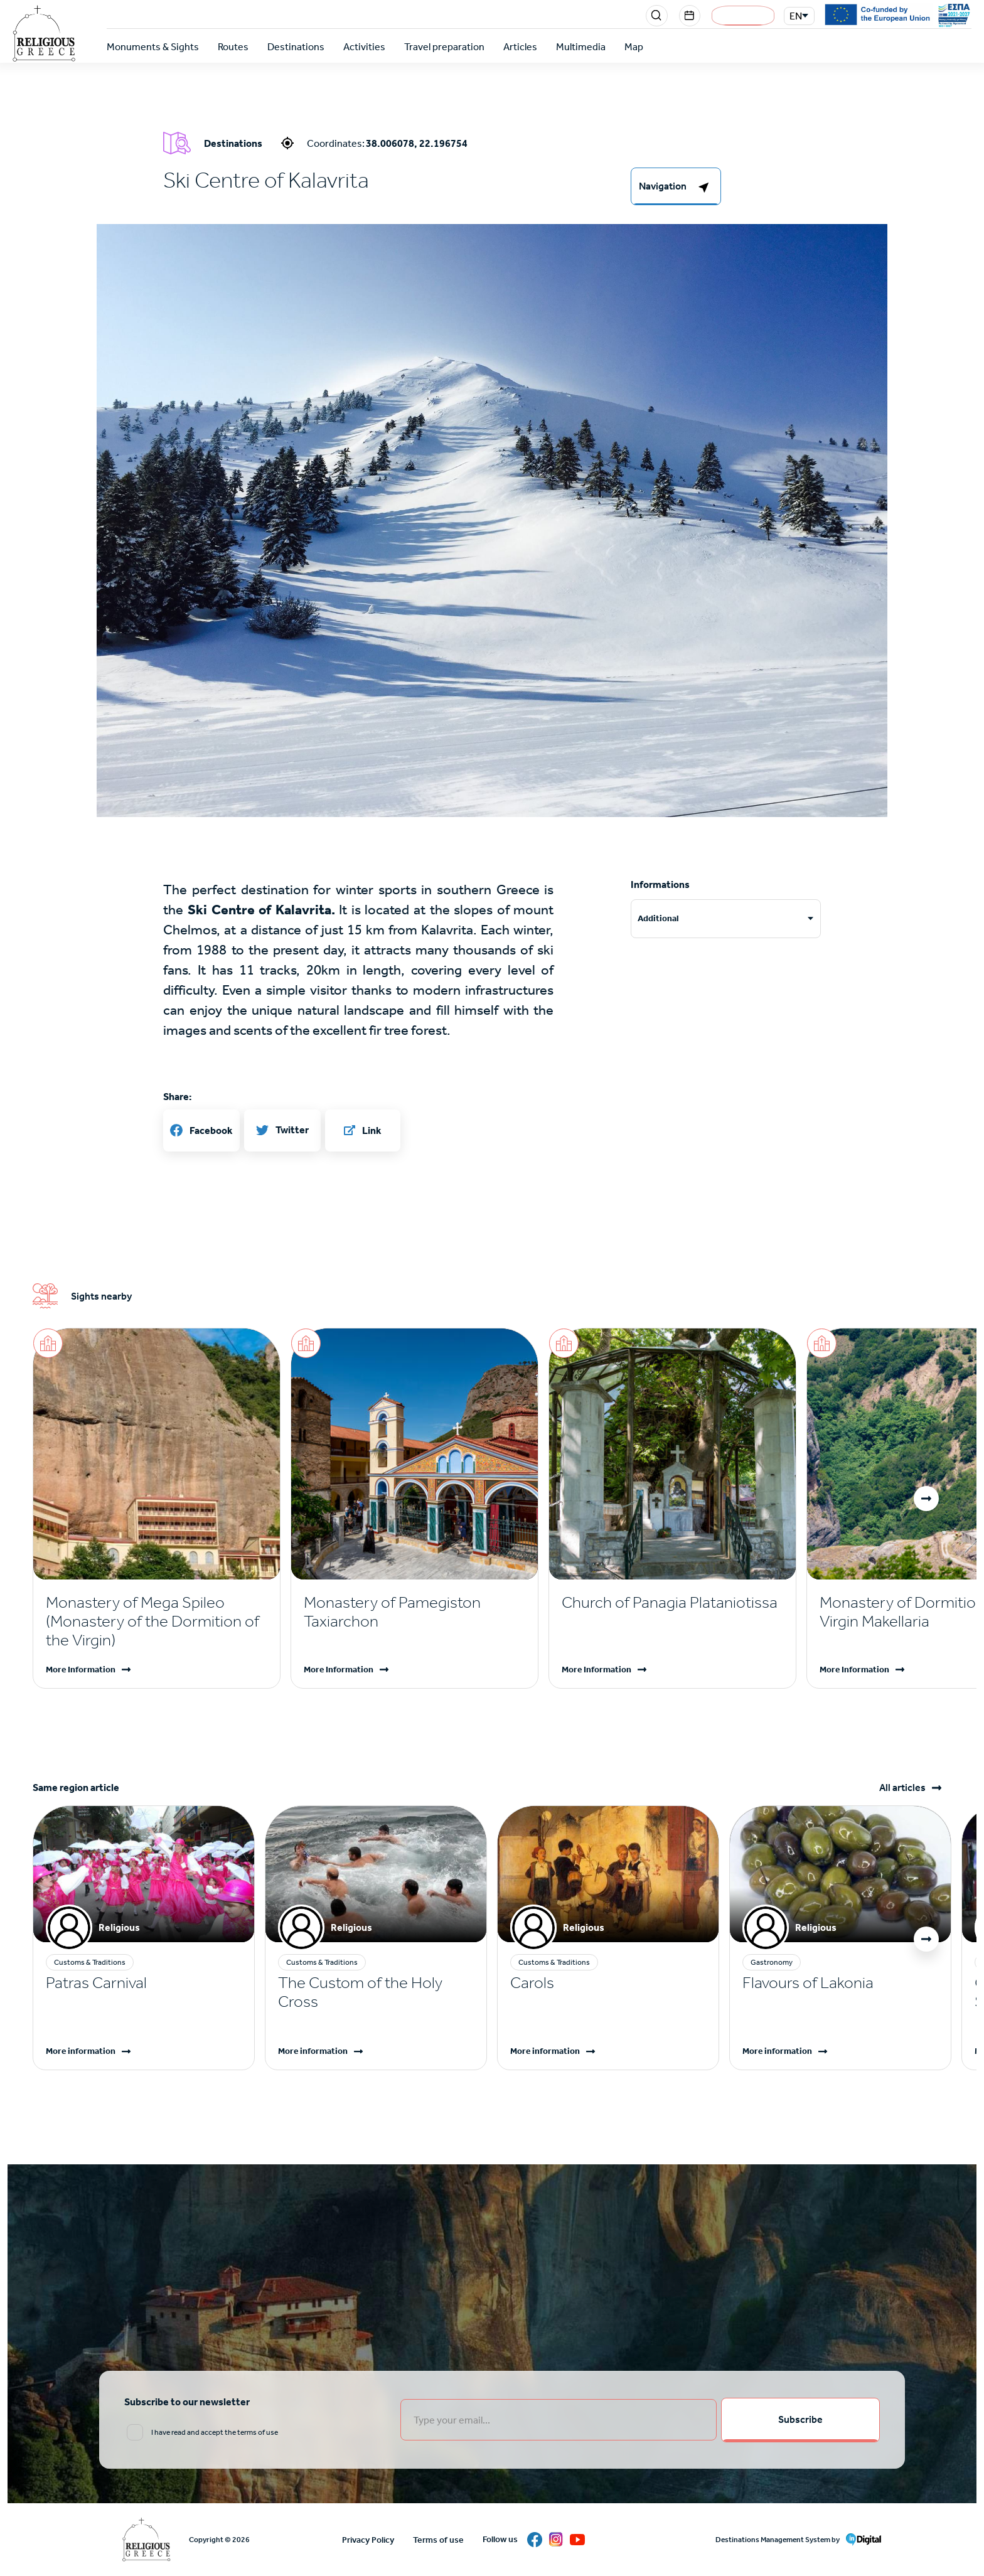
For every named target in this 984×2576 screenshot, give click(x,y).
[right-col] (676, 186)
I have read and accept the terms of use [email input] (214, 2433)
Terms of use (438, 2540)
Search (658, 15)
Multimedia (581, 47)
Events (689, 15)
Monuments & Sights (153, 47)
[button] (926, 1498)
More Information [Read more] (80, 1669)
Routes (233, 47)
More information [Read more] (80, 2051)
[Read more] (156, 1621)
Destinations (295, 47)
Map (633, 47)
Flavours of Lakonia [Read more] (808, 1982)
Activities (364, 47)
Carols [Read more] (532, 1982)
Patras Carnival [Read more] (96, 1982)
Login (743, 16)
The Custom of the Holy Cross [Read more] (360, 1992)
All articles (902, 1788)
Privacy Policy (368, 2540)
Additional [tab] (658, 918)
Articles (520, 47)
